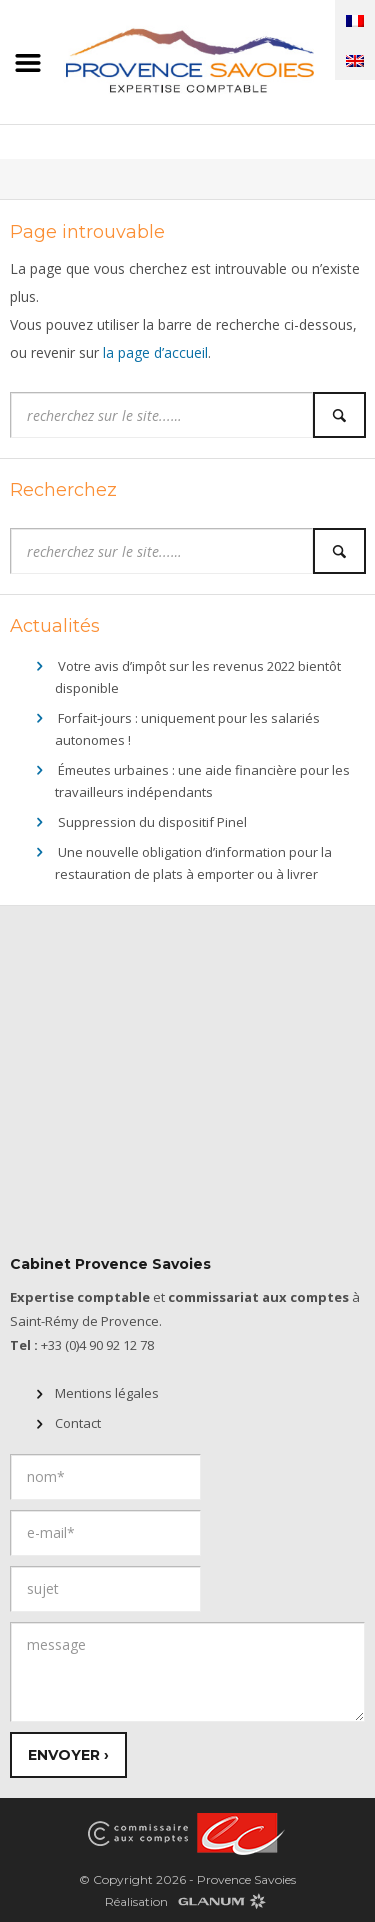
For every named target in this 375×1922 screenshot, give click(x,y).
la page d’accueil (155, 352)
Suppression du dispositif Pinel (152, 822)
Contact (78, 1423)
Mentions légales (107, 1393)
